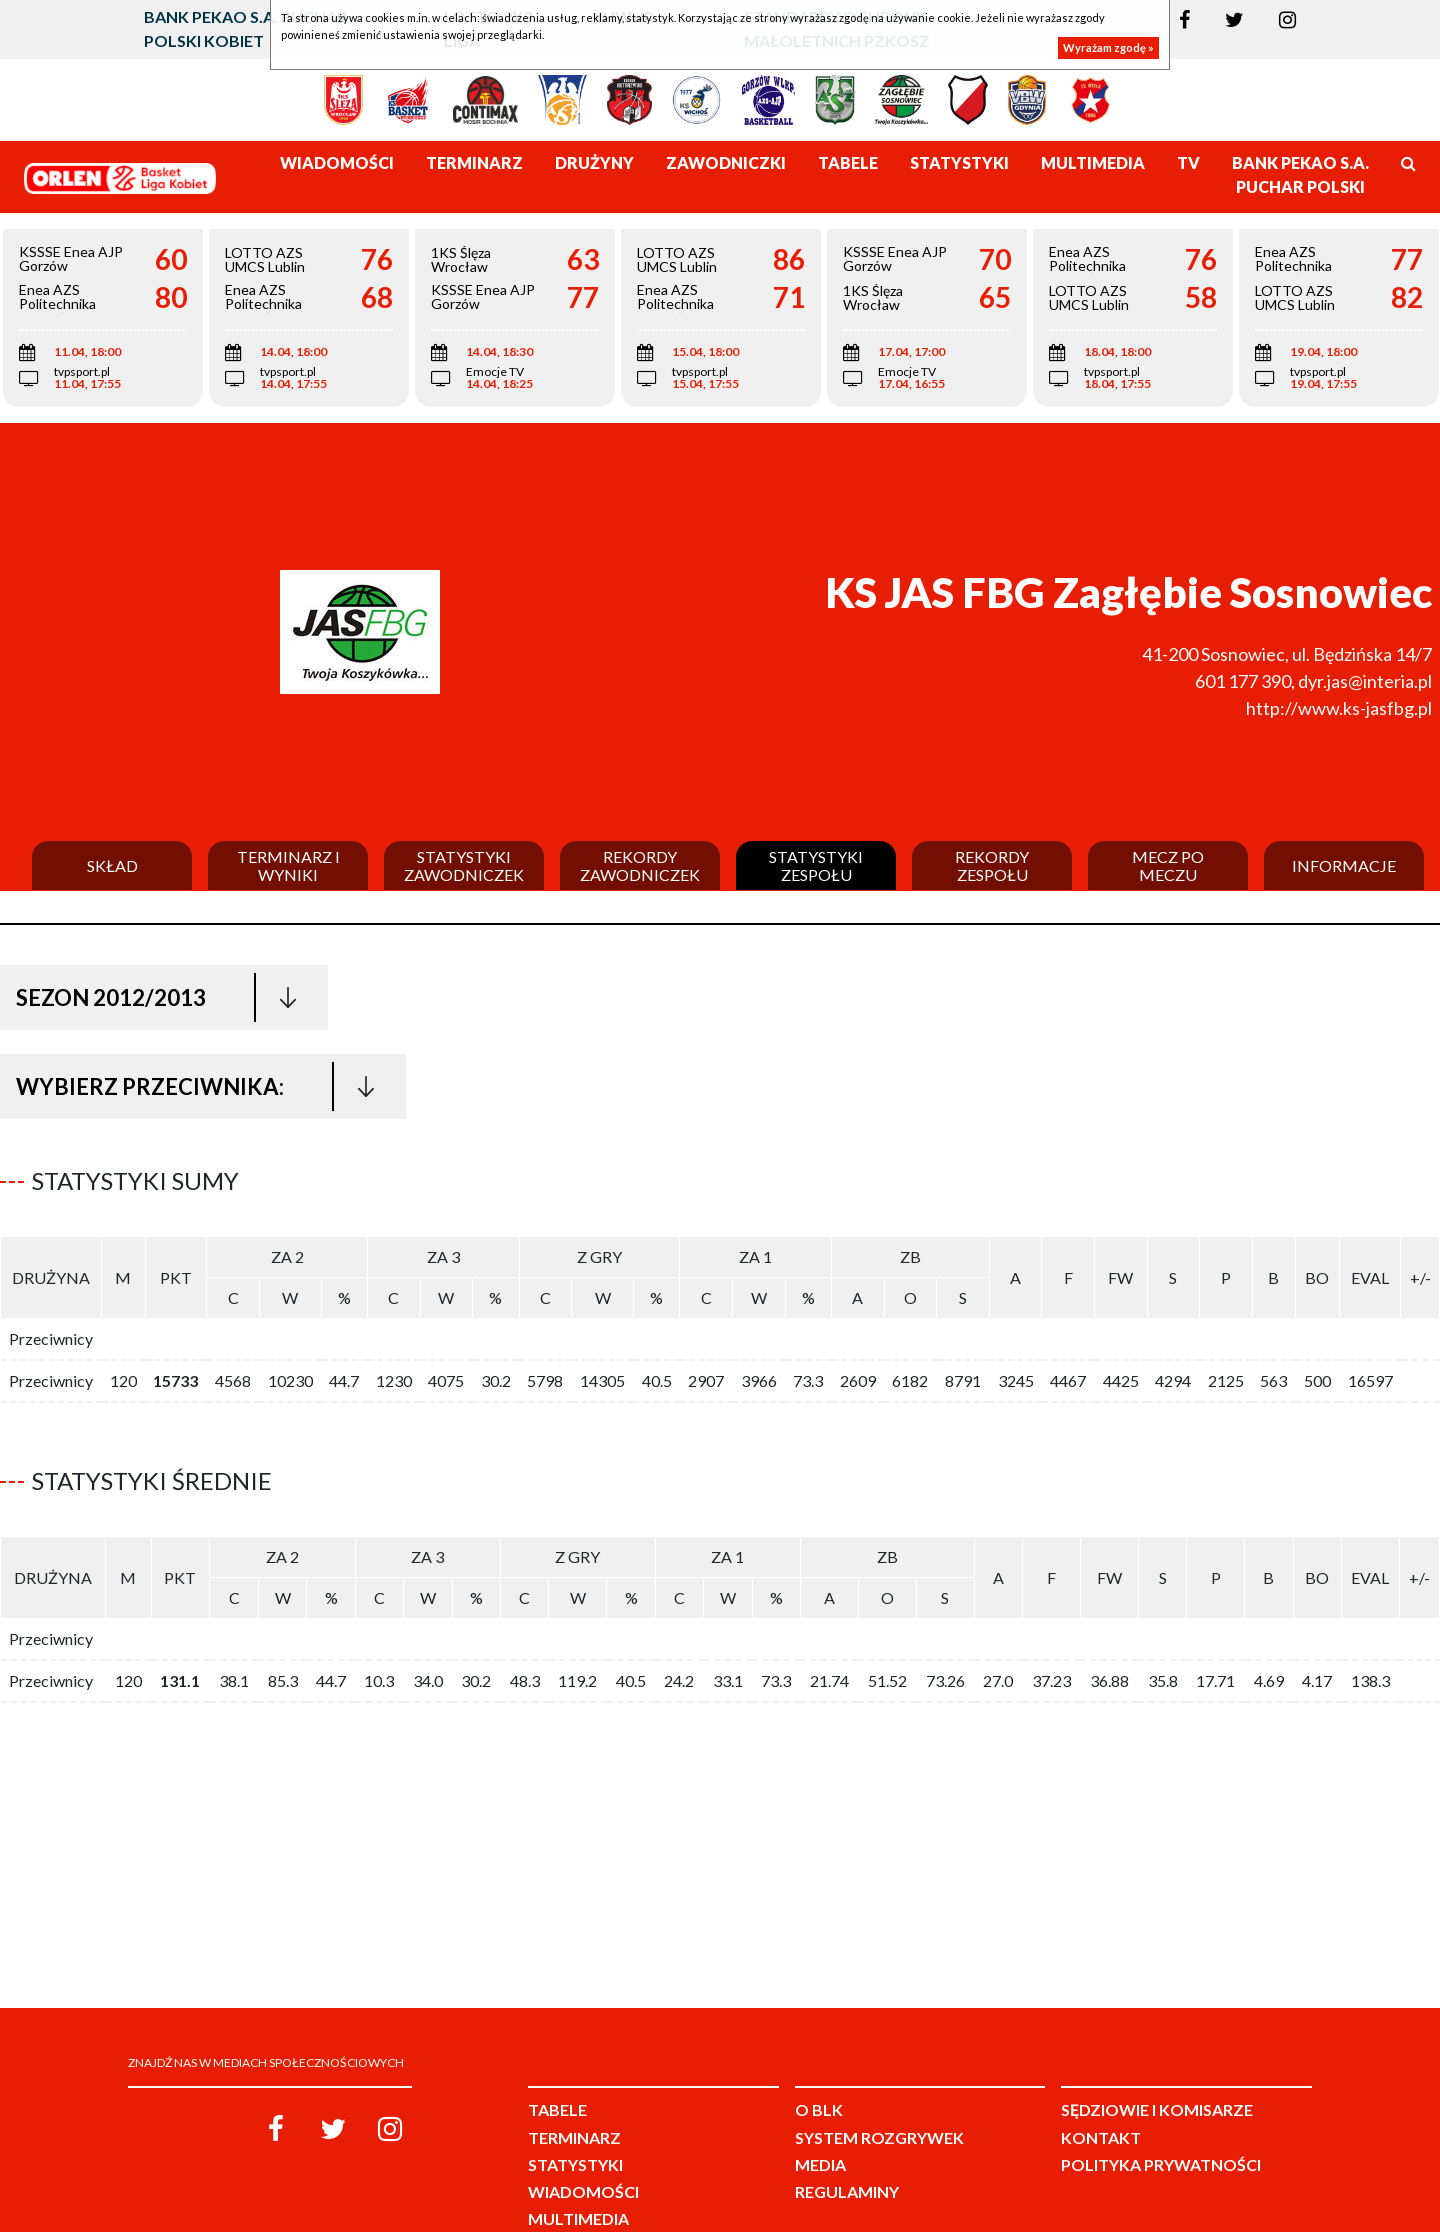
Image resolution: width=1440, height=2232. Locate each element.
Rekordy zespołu (992, 865)
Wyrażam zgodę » (1108, 47)
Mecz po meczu (1168, 865)
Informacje (1344, 866)
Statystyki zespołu (816, 865)
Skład (112, 866)
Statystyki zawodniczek (464, 865)
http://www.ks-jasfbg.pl (1339, 708)
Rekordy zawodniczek (640, 865)
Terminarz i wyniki (288, 865)
